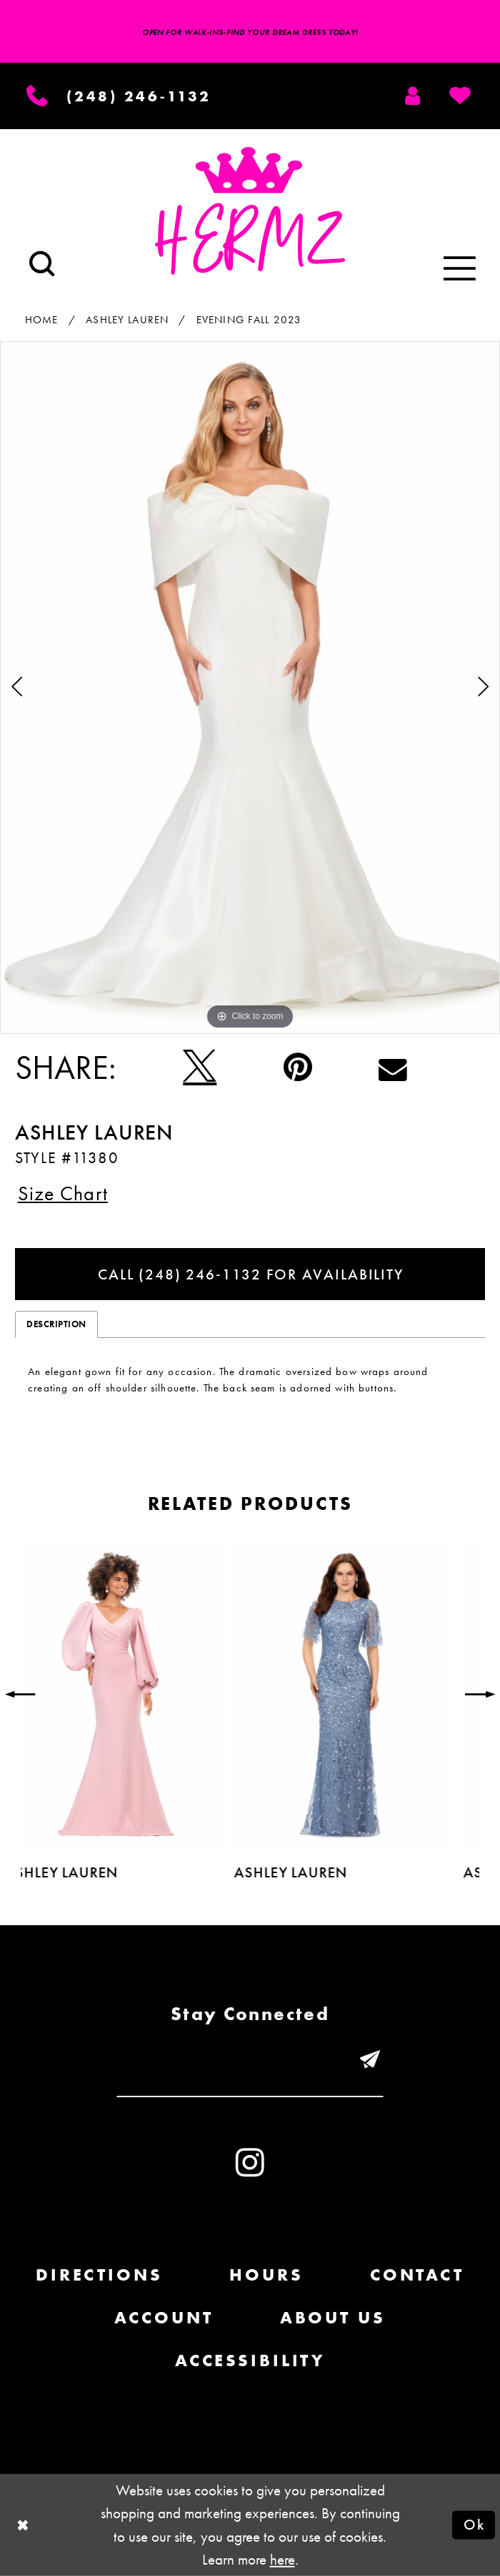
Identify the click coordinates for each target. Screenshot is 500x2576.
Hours (266, 2274)
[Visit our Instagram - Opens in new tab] (250, 2163)
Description (56, 1324)
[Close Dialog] (23, 2524)
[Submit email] (370, 2062)
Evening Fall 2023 (249, 319)
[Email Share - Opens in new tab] (393, 1068)
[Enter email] (249, 2062)
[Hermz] (250, 211)
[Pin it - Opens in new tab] (298, 1068)
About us (333, 2317)
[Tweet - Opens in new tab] (199, 1068)
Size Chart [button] (63, 1193)
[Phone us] (119, 96)
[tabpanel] (250, 687)
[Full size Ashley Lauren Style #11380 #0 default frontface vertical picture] (250, 687)
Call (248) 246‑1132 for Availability (251, 1274)
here (282, 2559)
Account (163, 2317)
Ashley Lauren (127, 319)
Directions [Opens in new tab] (99, 2274)
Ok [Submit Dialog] (474, 2524)
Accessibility (250, 2360)
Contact (417, 2274)
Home (42, 319)
